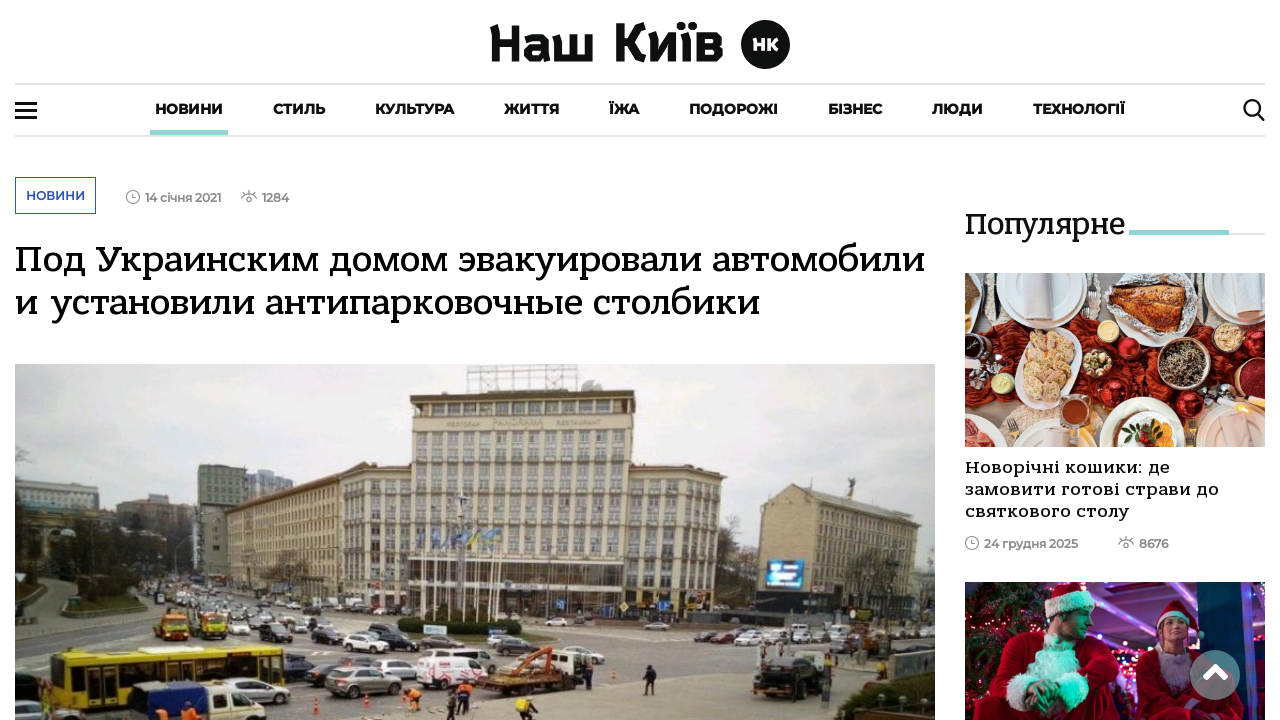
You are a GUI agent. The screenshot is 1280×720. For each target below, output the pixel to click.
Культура (414, 109)
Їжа (624, 109)
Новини (189, 109)
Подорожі (733, 109)
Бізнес (855, 109)
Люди (957, 109)
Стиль (299, 109)
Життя (531, 109)
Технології (1079, 109)
